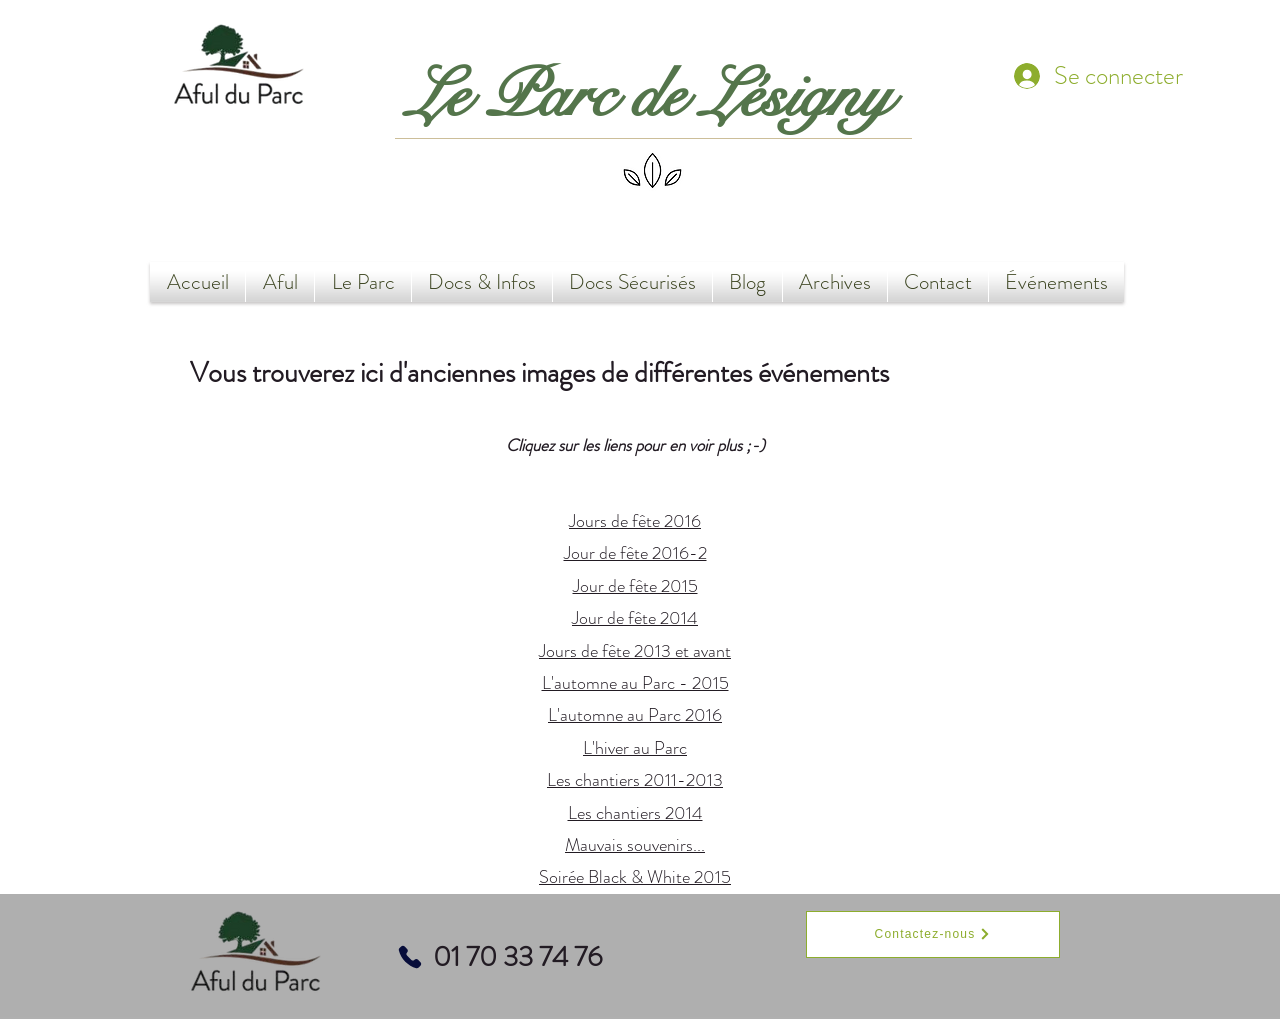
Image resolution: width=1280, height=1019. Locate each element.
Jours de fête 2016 (635, 521)
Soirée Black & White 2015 (635, 877)
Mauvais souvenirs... (635, 845)
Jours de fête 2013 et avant (635, 651)
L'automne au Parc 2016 (635, 715)
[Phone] (410, 957)
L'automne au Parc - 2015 (635, 683)
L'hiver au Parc (635, 748)
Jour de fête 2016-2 (635, 553)
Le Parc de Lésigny (649, 96)
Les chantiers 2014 (635, 813)
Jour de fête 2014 (635, 618)
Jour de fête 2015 (635, 586)
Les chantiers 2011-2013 (635, 780)
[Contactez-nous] (933, 934)
